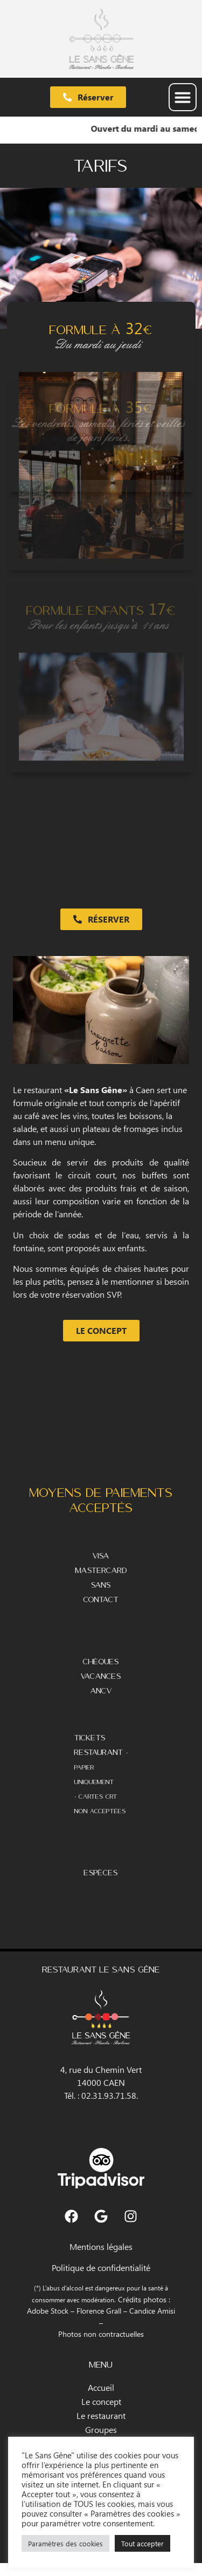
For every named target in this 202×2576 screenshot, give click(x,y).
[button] (183, 97)
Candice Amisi (152, 2310)
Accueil (101, 2387)
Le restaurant (101, 2415)
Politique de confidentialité (101, 2267)
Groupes (101, 2429)
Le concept (101, 2401)
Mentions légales (101, 2246)
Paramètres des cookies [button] (65, 2543)
